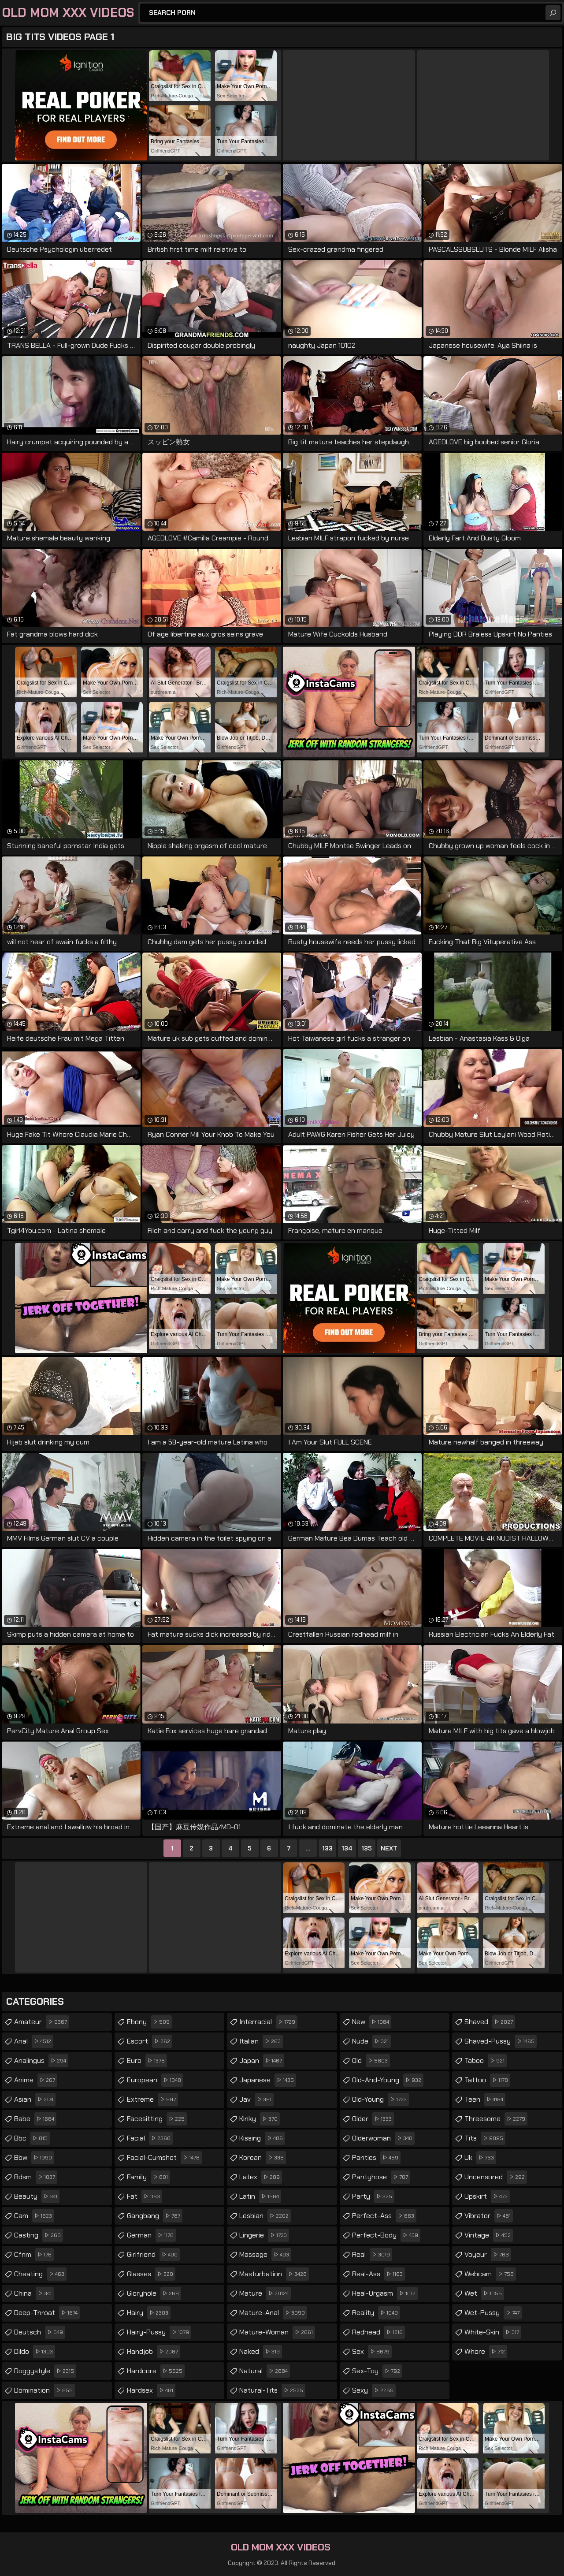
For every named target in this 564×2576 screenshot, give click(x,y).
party (373, 2196)
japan (261, 2060)
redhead (378, 2332)
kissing (262, 2138)
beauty (36, 2196)
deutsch (39, 2332)
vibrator (488, 2215)
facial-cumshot (164, 2157)
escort (149, 2041)
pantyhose (381, 2177)
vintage (488, 2235)
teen (484, 2099)
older (373, 2119)
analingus (41, 2060)
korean (262, 2157)
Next (389, 1848)
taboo (485, 2060)
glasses (151, 2274)
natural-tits (272, 2390)
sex (372, 2351)
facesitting (157, 2119)
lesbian (265, 2215)
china (34, 2293)
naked (260, 2351)
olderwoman (383, 2138)
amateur (41, 2022)
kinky (259, 2119)
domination (44, 2390)
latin (260, 2196)
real (372, 2254)
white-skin (492, 2332)
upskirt (487, 2196)
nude (371, 2041)
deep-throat (47, 2312)
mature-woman (277, 2332)
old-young (380, 2099)
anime (35, 2080)
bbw (34, 2157)
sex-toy (377, 2371)
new (371, 2022)
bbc (32, 2138)
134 (346, 1848)
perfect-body (386, 2235)
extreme (152, 2099)
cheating (40, 2274)
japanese (267, 2080)
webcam (490, 2274)
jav (256, 2099)
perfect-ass (384, 2215)
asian (35, 2099)
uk (480, 2157)
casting (38, 2235)
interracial (268, 2022)
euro (147, 2060)
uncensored (495, 2177)
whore (485, 2351)
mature (265, 2293)
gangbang (154, 2215)
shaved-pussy (500, 2041)
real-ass (378, 2274)
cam (34, 2215)
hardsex (151, 2390)
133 (327, 1848)
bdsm (35, 2177)
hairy (149, 2312)
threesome (495, 2119)
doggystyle (45, 2371)
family (148, 2177)
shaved (489, 2022)
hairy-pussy (159, 2332)
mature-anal (273, 2312)
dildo (34, 2351)
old (371, 2060)
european (155, 2080)
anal (33, 2041)
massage (265, 2254)
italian (261, 2041)
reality (376, 2312)
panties (376, 2157)
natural (264, 2371)
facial (150, 2138)
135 (366, 1848)
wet (484, 2293)
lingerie (264, 2235)
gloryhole (154, 2293)
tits (484, 2138)
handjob (153, 2351)
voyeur (487, 2254)
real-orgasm (385, 2293)
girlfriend (153, 2254)
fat (144, 2196)
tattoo (487, 2080)
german (151, 2235)
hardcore (156, 2371)
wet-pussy (493, 2312)
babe (35, 2119)
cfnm (34, 2254)
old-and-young (387, 2080)
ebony (149, 2022)
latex (260, 2177)
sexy (374, 2390)
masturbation (274, 2274)
